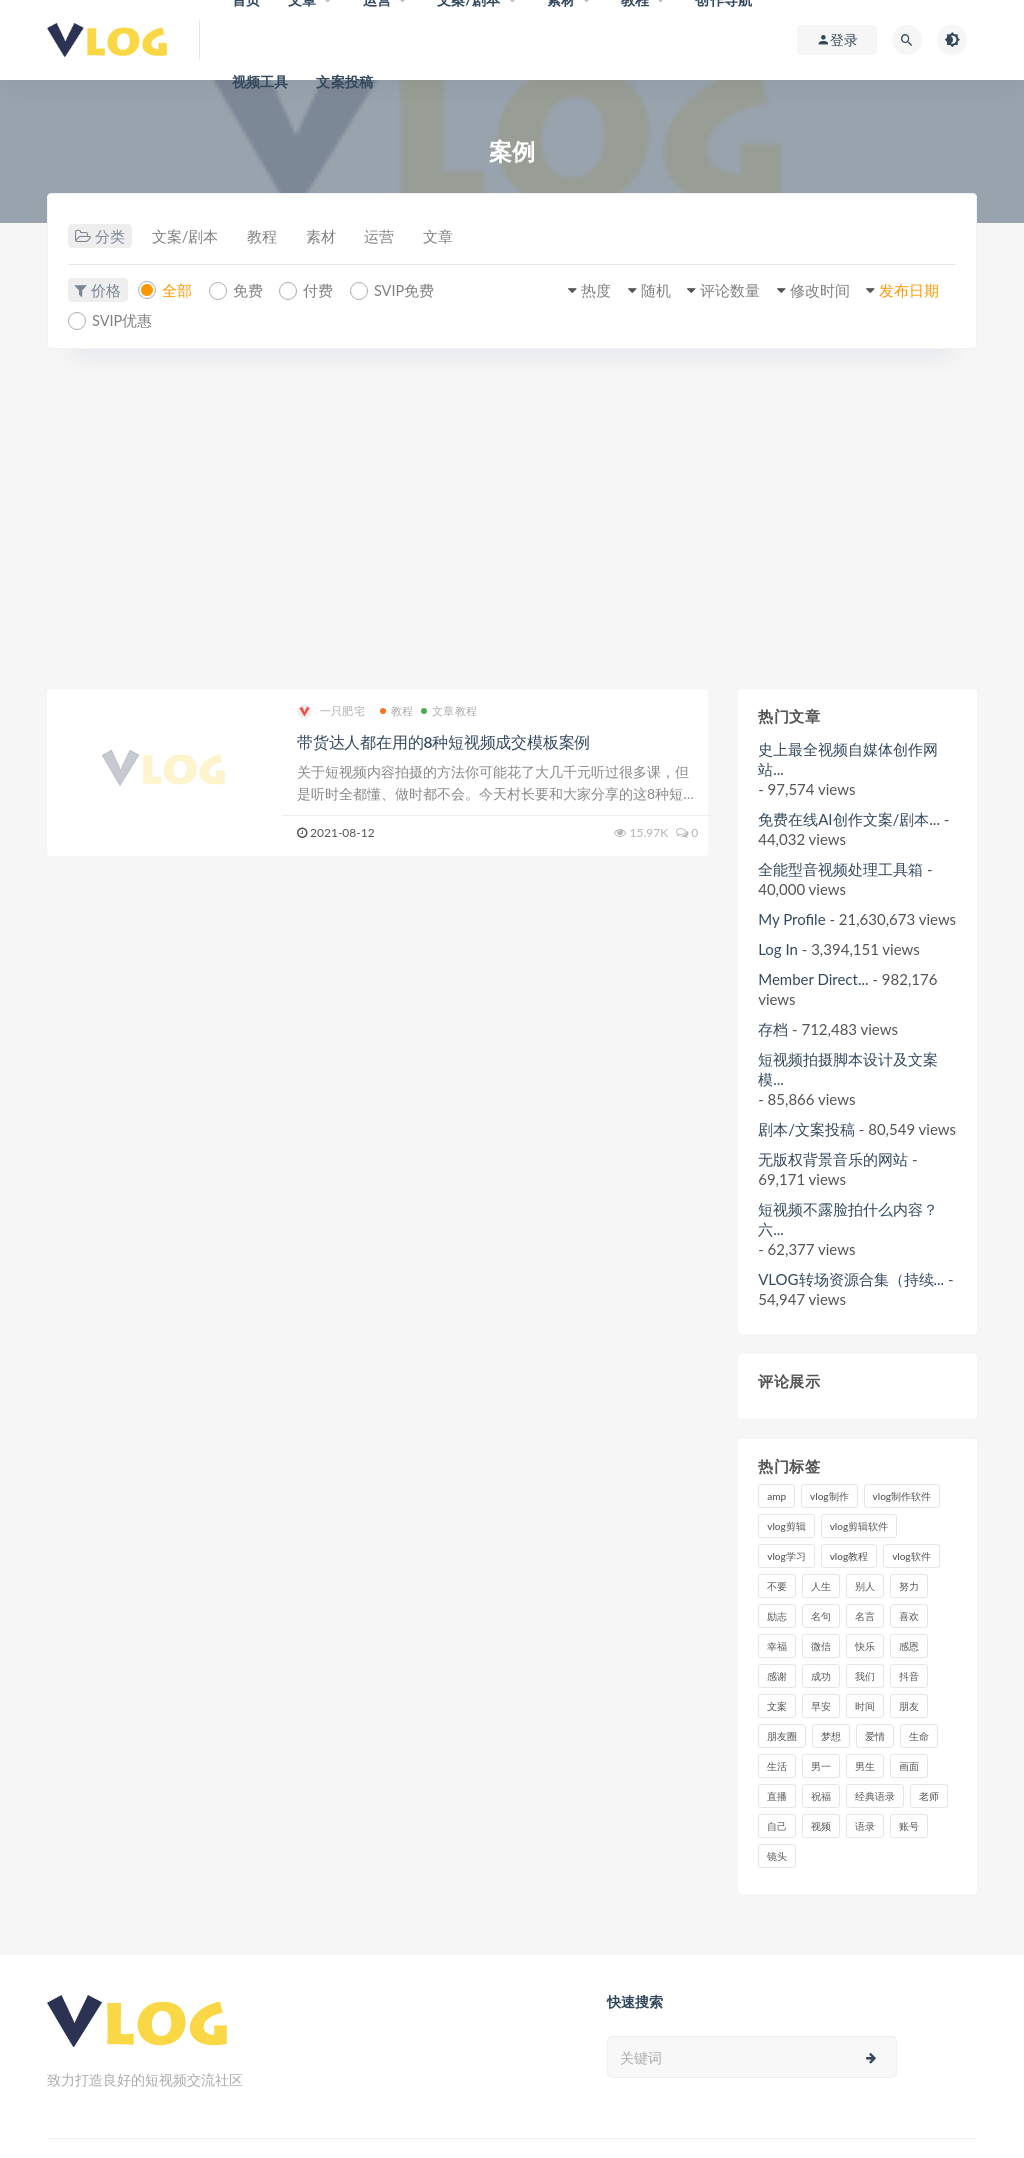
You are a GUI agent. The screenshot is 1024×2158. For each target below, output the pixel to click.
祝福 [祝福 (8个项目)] (821, 1795)
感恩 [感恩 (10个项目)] (909, 1645)
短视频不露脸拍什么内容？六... (848, 1218)
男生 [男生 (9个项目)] (865, 1765)
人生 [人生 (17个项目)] (821, 1585)
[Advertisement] (512, 518)
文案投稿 (344, 81)
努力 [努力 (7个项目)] (909, 1585)
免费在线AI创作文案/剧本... (849, 818)
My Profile (791, 918)
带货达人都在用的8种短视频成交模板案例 (443, 740)
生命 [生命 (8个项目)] (919, 1735)
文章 (453, 237)
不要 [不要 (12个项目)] (777, 1585)
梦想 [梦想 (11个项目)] (831, 1735)
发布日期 (906, 291)
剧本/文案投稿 (806, 1128)
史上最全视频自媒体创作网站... (848, 758)
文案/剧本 (186, 237)
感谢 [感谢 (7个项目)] (777, 1675)
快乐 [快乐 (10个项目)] (865, 1645)
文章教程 (449, 709)
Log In (778, 948)
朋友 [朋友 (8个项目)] (909, 1705)
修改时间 (813, 291)
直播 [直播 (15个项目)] (777, 1795)
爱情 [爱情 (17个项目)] (875, 1735)
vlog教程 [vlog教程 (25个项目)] (849, 1555)
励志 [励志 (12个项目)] (777, 1615)
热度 (580, 291)
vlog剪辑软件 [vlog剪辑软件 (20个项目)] (859, 1525)
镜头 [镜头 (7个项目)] (777, 1855)
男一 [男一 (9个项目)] (821, 1765)
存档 (773, 1028)
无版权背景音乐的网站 (833, 1158)
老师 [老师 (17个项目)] (929, 1795)
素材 (329, 237)
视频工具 (260, 81)
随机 (642, 291)
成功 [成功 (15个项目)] (821, 1675)
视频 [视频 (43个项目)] (821, 1825)
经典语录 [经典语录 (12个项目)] (875, 1795)
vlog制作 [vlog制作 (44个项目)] (829, 1495)
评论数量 (720, 291)
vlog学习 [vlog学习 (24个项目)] (786, 1555)
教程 (267, 237)
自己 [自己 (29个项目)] (777, 1825)
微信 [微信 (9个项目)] (821, 1645)
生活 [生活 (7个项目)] (777, 1765)
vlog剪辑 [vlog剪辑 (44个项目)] (786, 1525)
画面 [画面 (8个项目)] (909, 1765)
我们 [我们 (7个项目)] (865, 1675)
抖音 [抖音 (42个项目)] (909, 1675)
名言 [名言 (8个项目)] (865, 1615)
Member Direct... (813, 978)
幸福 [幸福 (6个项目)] (777, 1645)
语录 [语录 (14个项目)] (865, 1825)
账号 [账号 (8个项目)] (909, 1825)
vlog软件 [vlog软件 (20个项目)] (911, 1555)
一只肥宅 (331, 710)
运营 (391, 237)
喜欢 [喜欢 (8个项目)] (909, 1615)
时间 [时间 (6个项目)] (865, 1705)
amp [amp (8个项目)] (776, 1495)
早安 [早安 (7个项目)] (821, 1705)
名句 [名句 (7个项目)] (821, 1615)
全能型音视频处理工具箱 (840, 868)
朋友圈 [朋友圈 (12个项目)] (782, 1735)
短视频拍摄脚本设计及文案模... (848, 1068)
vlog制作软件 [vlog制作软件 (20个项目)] (902, 1495)
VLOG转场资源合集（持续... (851, 1278)
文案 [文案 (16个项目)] (777, 1705)
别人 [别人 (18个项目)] (865, 1585)
